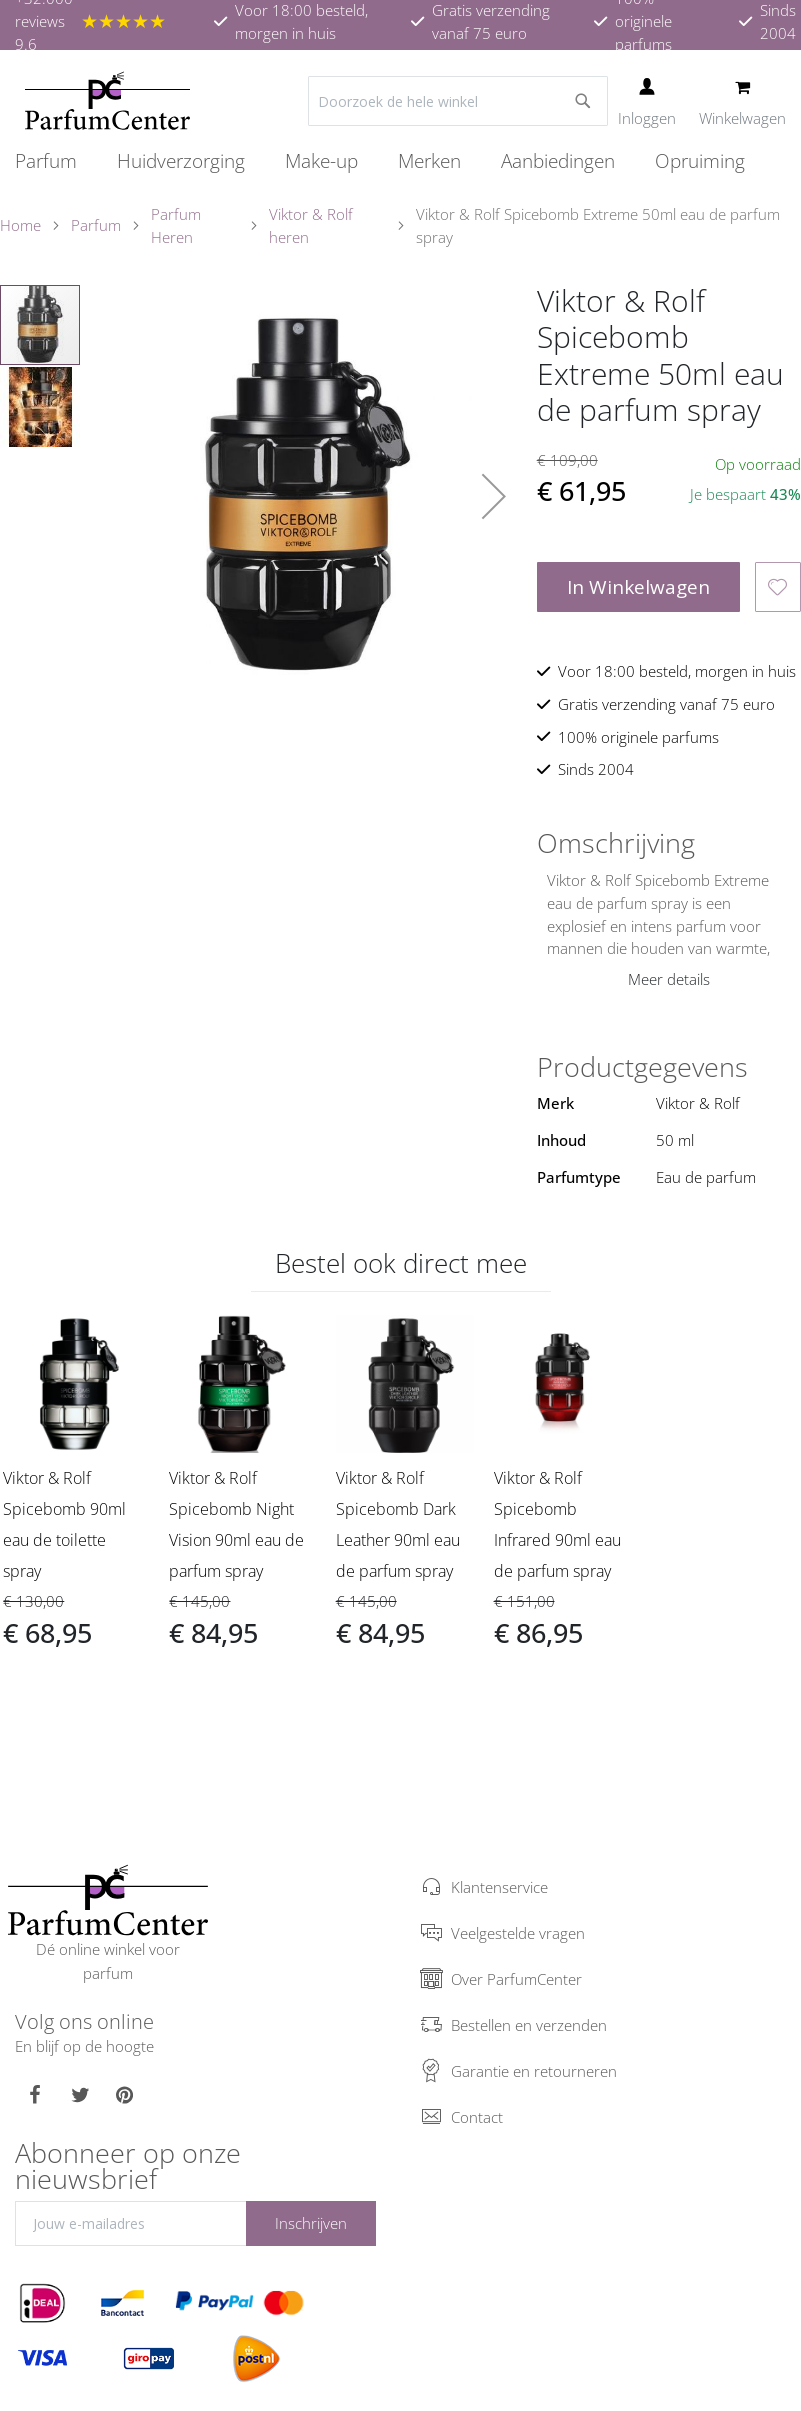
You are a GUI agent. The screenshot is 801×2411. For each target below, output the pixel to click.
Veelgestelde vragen (518, 1933)
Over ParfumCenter (516, 1979)
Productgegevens (642, 1067)
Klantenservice (499, 1887)
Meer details (669, 979)
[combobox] (458, 101)
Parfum (96, 225)
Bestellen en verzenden (529, 2025)
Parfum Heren (176, 225)
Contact (477, 2117)
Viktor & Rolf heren (311, 225)
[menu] (400, 161)
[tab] (669, 843)
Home (20, 225)
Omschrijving (616, 843)
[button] (494, 496)
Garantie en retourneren (534, 2071)
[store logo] (107, 101)
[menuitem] (56, 161)
